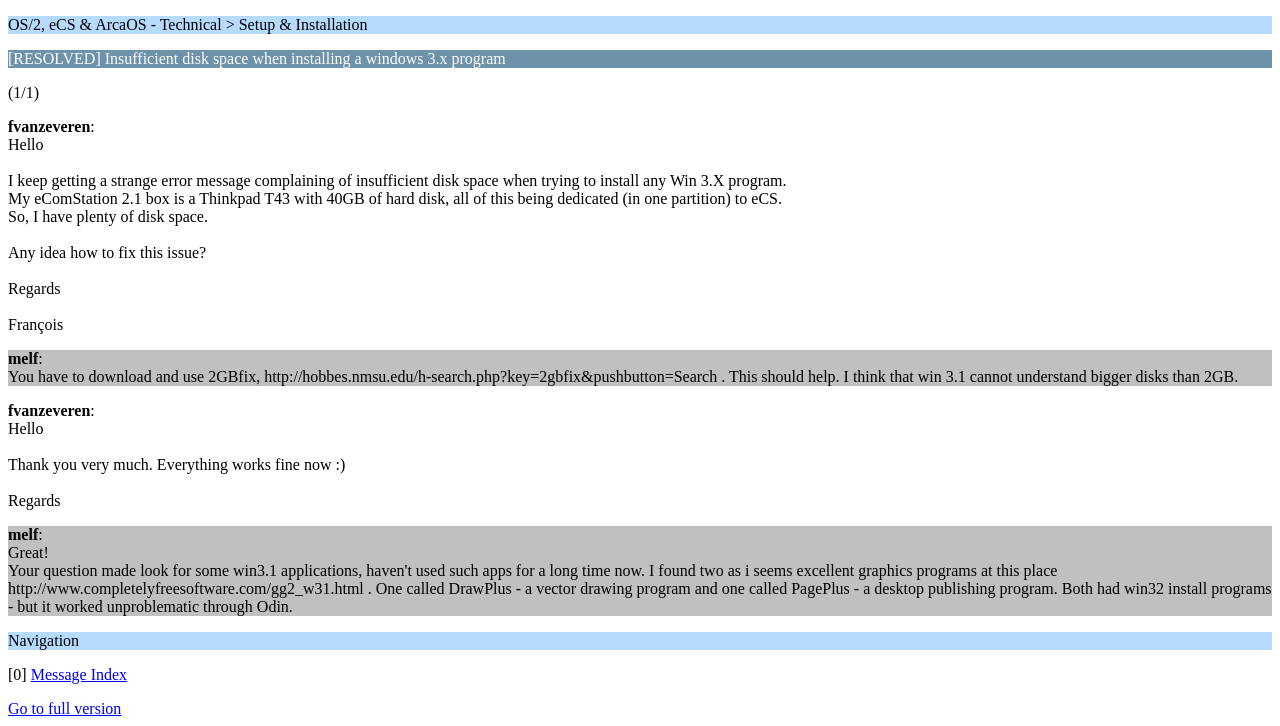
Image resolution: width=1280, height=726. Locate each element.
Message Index (79, 674)
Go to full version (64, 708)
